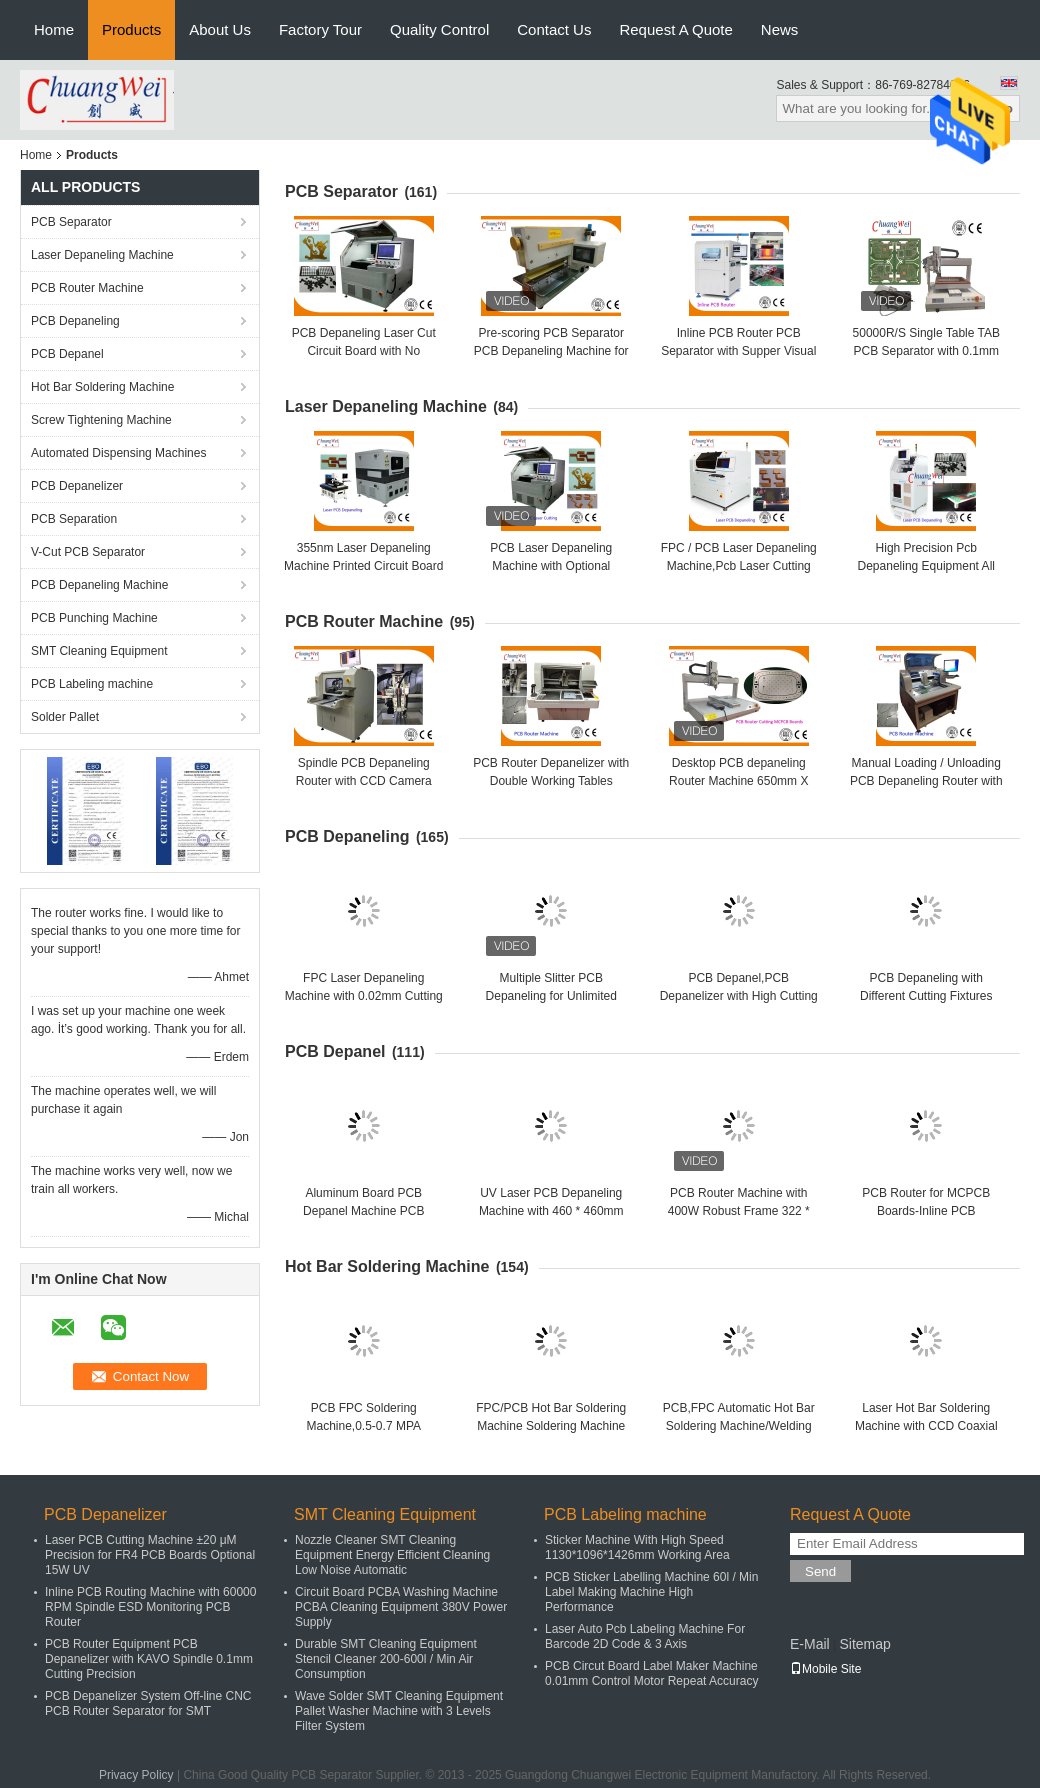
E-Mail (810, 1644)
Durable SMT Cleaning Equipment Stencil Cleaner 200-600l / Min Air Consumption (386, 1659)
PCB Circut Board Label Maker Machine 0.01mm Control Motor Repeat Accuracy (651, 1673)
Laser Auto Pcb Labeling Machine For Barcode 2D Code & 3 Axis (645, 1636)
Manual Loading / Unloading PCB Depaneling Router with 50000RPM (926, 781)
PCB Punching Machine (94, 618)
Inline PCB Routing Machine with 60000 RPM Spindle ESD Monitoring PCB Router (150, 1607)
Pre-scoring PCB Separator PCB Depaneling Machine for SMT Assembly (551, 351)
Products (131, 29)
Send (820, 1571)
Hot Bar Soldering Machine (102, 387)
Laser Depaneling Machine (102, 255)
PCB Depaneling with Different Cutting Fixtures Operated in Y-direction (926, 996)
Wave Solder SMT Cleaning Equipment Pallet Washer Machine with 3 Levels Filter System (399, 1711)
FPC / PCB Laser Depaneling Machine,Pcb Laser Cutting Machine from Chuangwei (739, 566)
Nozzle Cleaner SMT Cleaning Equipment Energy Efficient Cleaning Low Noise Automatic (392, 1555)
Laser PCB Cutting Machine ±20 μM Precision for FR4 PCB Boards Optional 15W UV (150, 1555)
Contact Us (554, 29)
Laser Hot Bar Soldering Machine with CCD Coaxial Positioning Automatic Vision (926, 1426)
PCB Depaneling (75, 321)
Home (54, 29)
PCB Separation (74, 519)
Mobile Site (825, 1669)
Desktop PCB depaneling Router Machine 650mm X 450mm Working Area (738, 781)
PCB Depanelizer (77, 486)
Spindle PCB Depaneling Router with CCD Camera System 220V (364, 781)
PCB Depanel (67, 354)
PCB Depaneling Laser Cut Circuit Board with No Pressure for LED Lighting (364, 351)
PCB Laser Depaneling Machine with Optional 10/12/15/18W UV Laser (551, 566)
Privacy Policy (136, 1775)
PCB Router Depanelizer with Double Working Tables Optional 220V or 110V (551, 781)
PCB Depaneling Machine (99, 585)
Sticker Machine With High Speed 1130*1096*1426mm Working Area (637, 1547)
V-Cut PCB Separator (88, 552)
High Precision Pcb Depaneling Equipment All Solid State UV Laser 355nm (926, 566)
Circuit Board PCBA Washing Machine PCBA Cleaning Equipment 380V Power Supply (401, 1607)
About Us (220, 29)
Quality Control (439, 29)
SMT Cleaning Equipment (99, 651)
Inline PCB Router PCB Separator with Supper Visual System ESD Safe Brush (738, 351)
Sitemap (864, 1644)
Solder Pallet (65, 717)
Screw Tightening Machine (101, 420)
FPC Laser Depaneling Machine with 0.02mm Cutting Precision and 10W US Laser (364, 996)
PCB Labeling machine (92, 684)
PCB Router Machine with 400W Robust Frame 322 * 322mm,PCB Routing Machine (738, 1211)
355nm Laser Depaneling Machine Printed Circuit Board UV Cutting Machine (363, 566)
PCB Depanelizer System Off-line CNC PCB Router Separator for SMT (148, 1703)
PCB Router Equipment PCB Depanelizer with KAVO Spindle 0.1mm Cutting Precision (149, 1659)
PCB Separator (71, 222)
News (780, 29)
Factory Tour (320, 29)
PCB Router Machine (87, 288)
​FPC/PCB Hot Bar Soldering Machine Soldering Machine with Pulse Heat (551, 1426)
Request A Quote (675, 29)
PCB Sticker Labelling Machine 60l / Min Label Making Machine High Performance (651, 1592)
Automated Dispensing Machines (118, 453)
